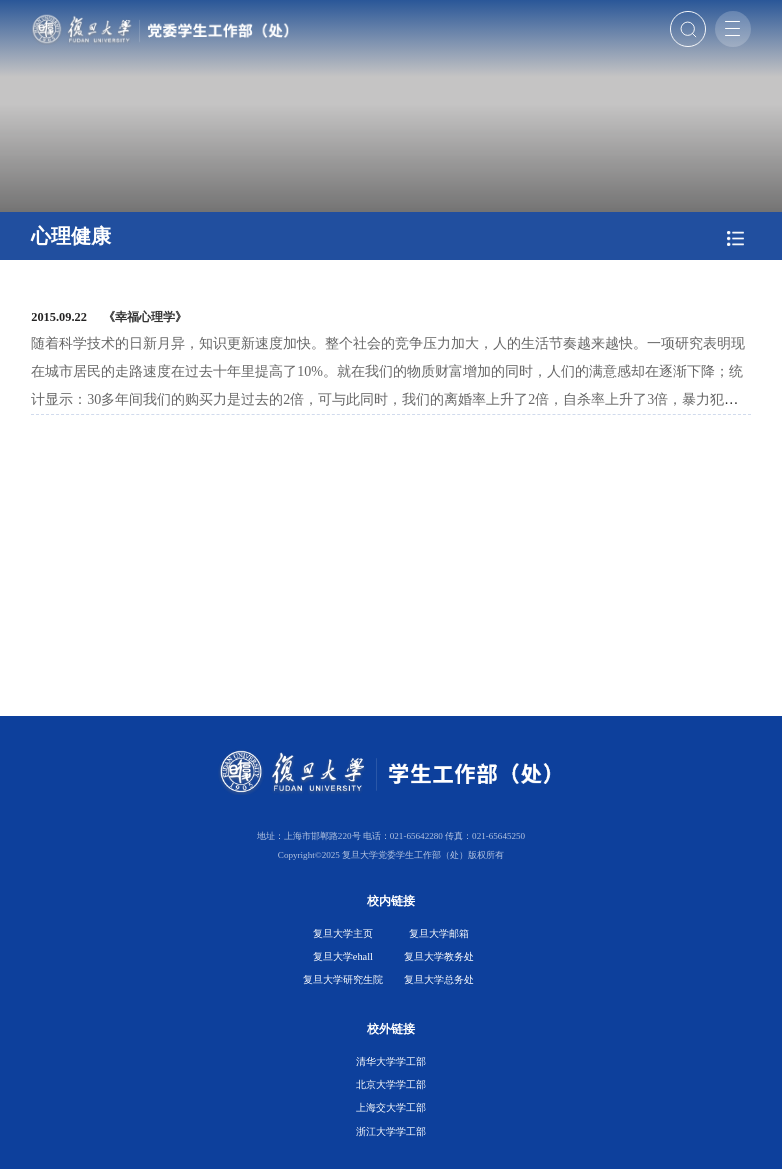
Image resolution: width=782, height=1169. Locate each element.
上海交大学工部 (391, 1107)
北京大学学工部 (391, 1084)
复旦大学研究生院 (343, 979)
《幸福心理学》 (145, 317)
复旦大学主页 (343, 933)
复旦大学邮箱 (439, 933)
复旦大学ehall (343, 956)
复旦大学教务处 (439, 956)
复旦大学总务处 (439, 979)
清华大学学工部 (391, 1061)
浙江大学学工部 (391, 1131)
